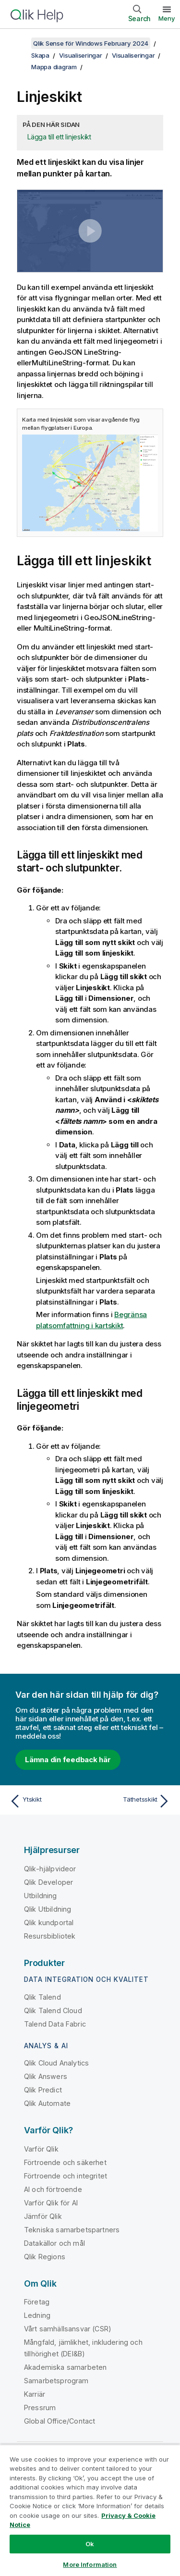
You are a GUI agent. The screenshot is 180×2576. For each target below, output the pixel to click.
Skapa (40, 55)
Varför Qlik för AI (51, 2203)
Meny (166, 18)
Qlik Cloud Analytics (56, 2063)
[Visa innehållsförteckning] (19, 43)
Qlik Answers (45, 2076)
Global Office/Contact (59, 2421)
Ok (89, 2544)
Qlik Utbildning (47, 1909)
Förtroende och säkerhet (65, 2162)
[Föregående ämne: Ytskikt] (47, 1801)
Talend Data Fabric (55, 2024)
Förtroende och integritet (65, 2176)
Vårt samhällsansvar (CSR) (67, 2329)
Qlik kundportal (48, 1922)
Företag (36, 2302)
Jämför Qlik (43, 2216)
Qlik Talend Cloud (53, 2010)
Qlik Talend (42, 1997)
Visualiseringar (80, 55)
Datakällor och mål (54, 2243)
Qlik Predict (43, 2090)
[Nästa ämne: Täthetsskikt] (132, 1801)
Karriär (34, 2394)
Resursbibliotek (49, 1936)
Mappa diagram (54, 67)
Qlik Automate (47, 2103)
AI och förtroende (53, 2189)
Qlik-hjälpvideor (50, 1869)
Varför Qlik (41, 2149)
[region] (90, 2510)
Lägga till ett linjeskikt (59, 137)
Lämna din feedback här (68, 1759)
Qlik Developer (48, 1882)
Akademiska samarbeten (65, 2367)
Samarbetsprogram (56, 2381)
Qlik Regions (44, 2256)
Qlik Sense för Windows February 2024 (90, 43)
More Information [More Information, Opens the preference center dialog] (90, 2564)
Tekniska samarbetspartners (72, 2230)
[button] (89, 230)
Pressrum (40, 2407)
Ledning (37, 2315)
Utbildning (40, 1896)
